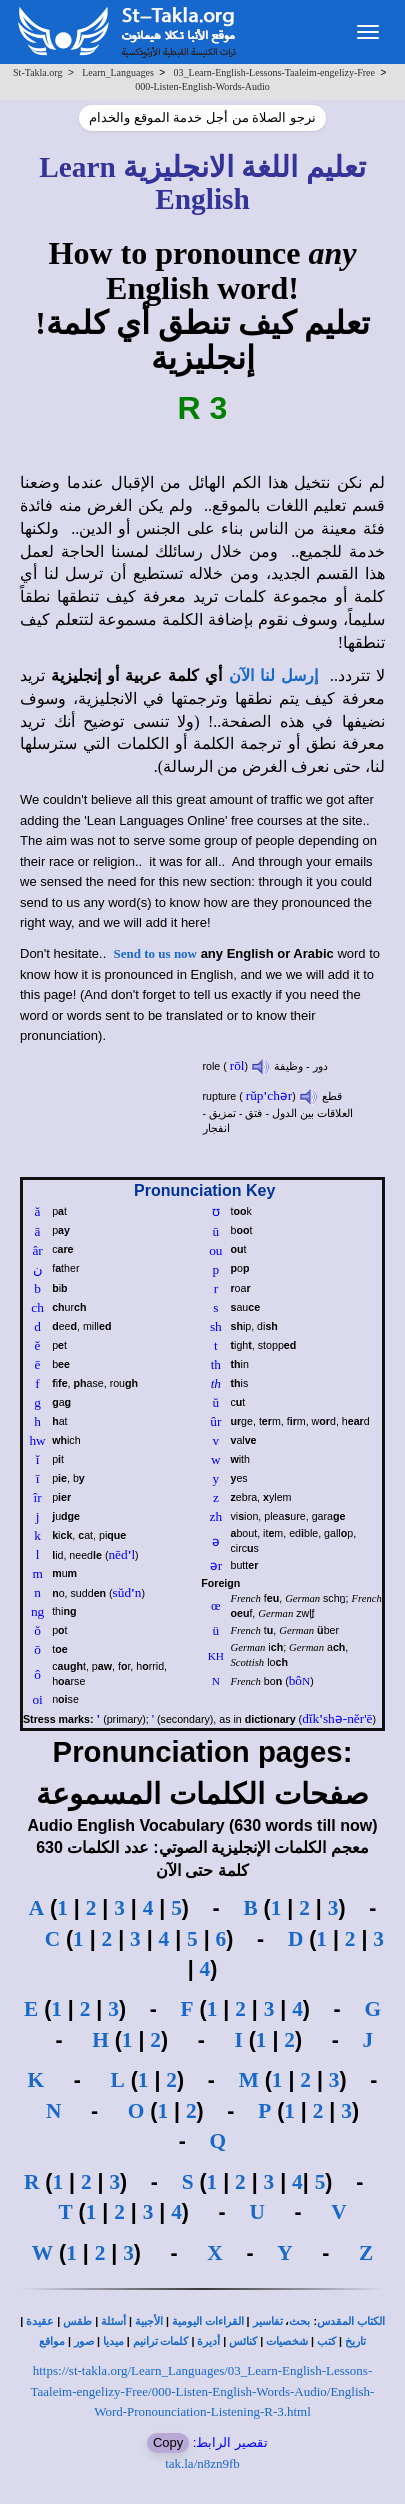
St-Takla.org (37, 72)
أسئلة (113, 2321)
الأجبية (149, 2321)
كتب (326, 2341)
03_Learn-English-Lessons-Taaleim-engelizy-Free (274, 72)
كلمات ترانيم (161, 2341)
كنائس (243, 2341)
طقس (77, 2321)
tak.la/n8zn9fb (202, 2463)
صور (84, 2341)
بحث (299, 2321)
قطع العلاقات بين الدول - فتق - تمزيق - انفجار (278, 1112)
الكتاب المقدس (351, 2321)
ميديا (113, 2341)
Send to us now (155, 953)
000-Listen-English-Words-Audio (202, 86)
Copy (168, 2442)
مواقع (52, 2341)
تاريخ (355, 2341)
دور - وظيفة (289, 1066)
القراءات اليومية (208, 2321)
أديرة (208, 2341)
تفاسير (268, 2321)
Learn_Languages (118, 72)
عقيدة (40, 2321)
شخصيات (287, 2341)
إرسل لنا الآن (273, 675)
